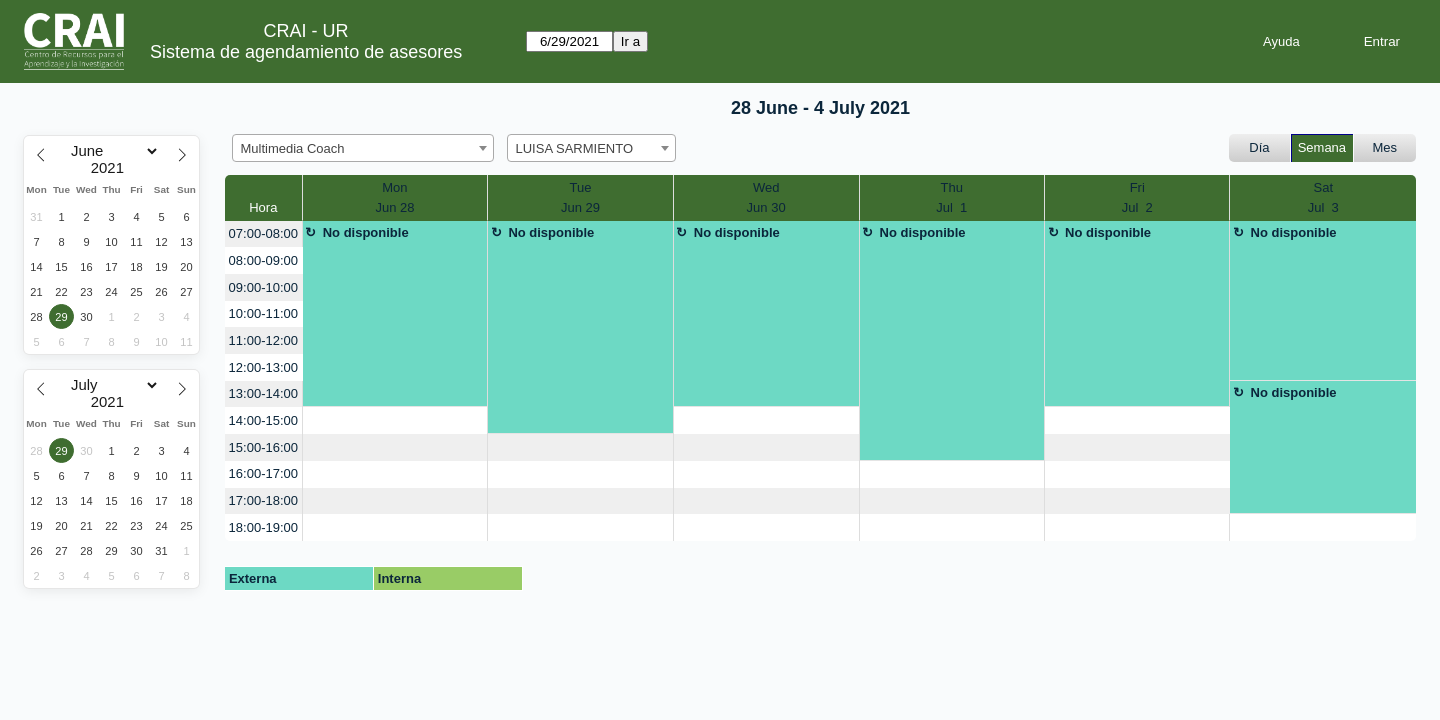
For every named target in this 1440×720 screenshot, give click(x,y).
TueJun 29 (580, 197)
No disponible (366, 232)
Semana (1322, 147)
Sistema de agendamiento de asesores (306, 52)
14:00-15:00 (263, 420)
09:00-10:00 (263, 287)
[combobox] (363, 148)
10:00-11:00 (263, 313)
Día (1259, 147)
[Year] (112, 168)
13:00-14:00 (263, 393)
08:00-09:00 (263, 260)
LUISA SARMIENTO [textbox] (575, 148)
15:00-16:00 (263, 447)
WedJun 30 (766, 197)
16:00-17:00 (263, 473)
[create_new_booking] (395, 420)
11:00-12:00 (263, 340)
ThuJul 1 (951, 197)
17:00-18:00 (263, 500)
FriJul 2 (1137, 197)
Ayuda (1281, 41)
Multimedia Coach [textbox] (293, 148)
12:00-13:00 (263, 367)
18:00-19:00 (263, 527)
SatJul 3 (1323, 197)
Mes (1385, 147)
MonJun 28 (394, 197)
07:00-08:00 (263, 233)
